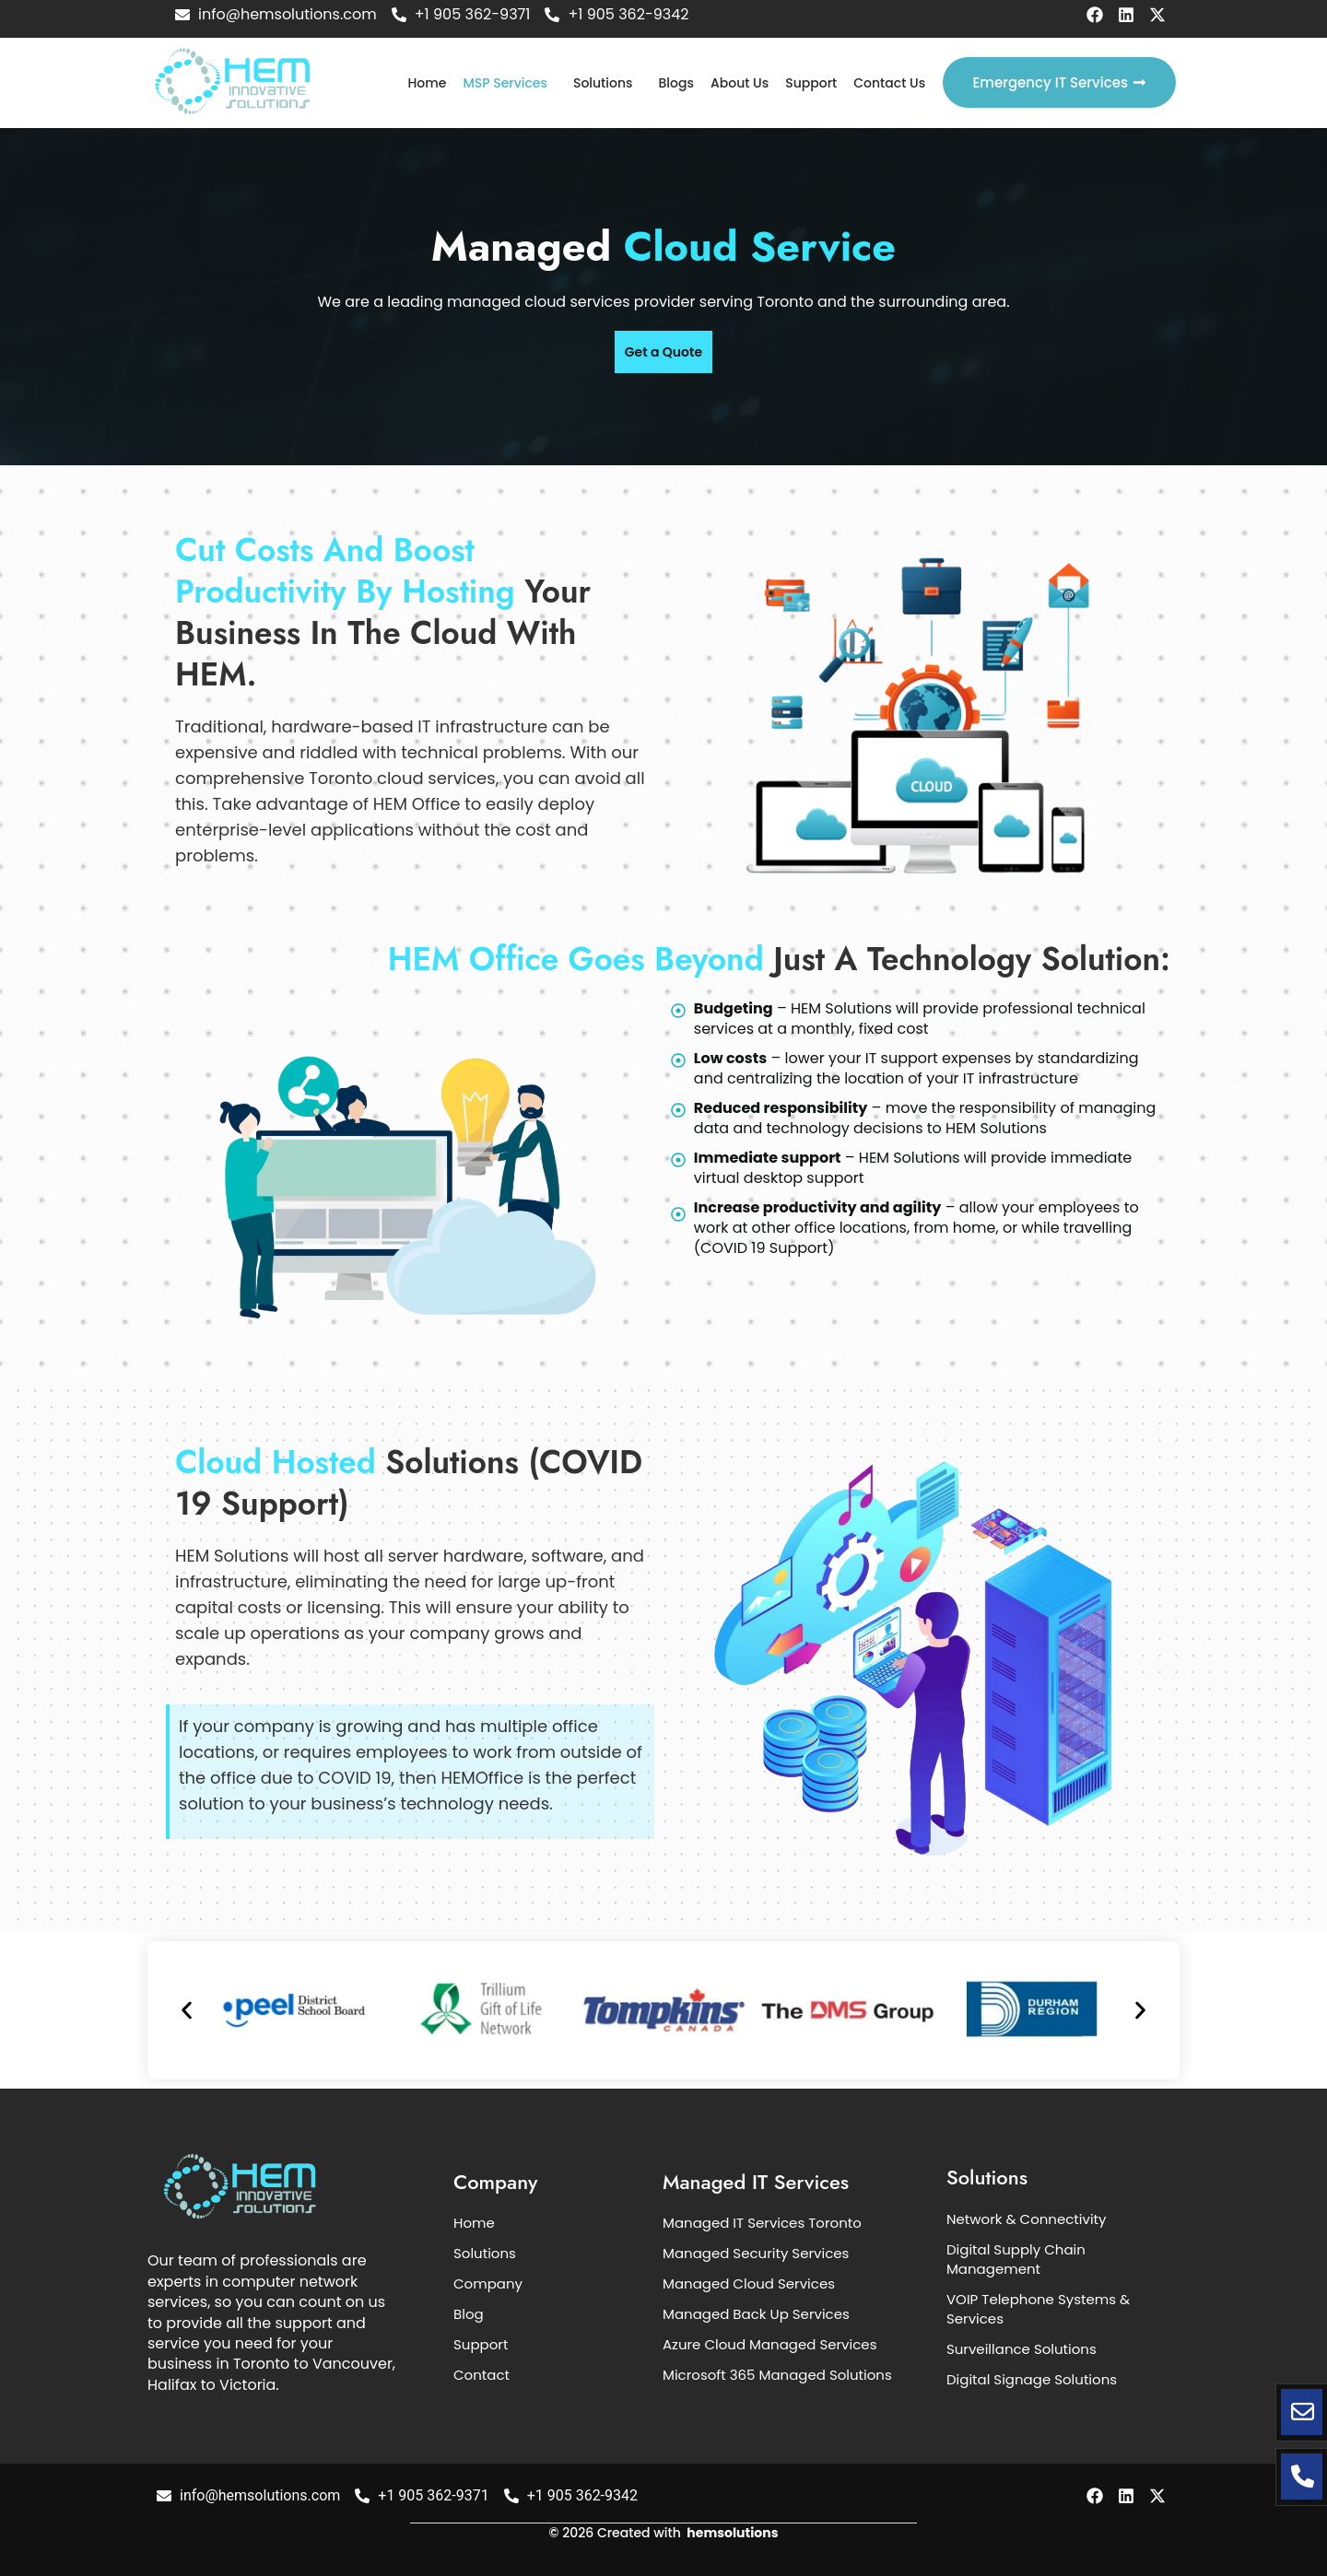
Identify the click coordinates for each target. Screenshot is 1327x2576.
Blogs (676, 83)
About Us (739, 83)
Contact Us (889, 83)
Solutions (603, 83)
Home (426, 83)
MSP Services (505, 83)
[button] (509, 83)
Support (811, 83)
